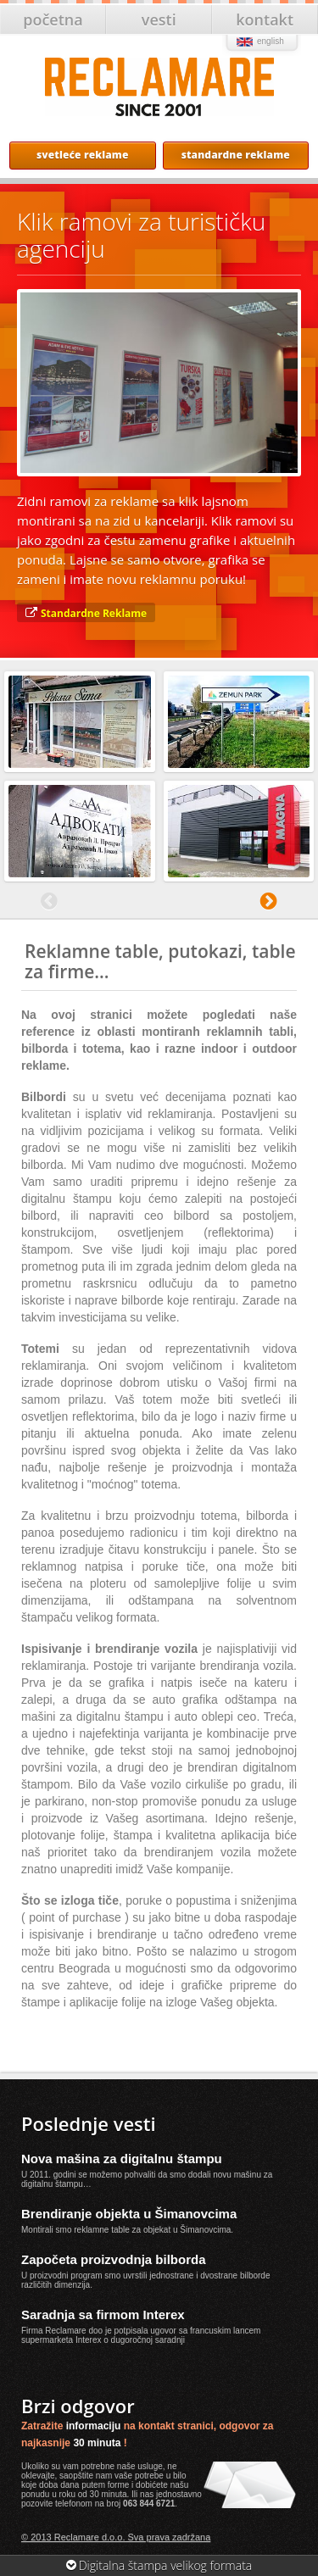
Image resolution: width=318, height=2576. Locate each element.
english (270, 41)
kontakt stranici (176, 2426)
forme (119, 2485)
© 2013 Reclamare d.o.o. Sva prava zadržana (115, 2537)
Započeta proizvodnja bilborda (113, 2259)
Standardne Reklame (94, 613)
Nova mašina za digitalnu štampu (121, 2158)
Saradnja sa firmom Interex (103, 2314)
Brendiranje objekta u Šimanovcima (129, 2213)
